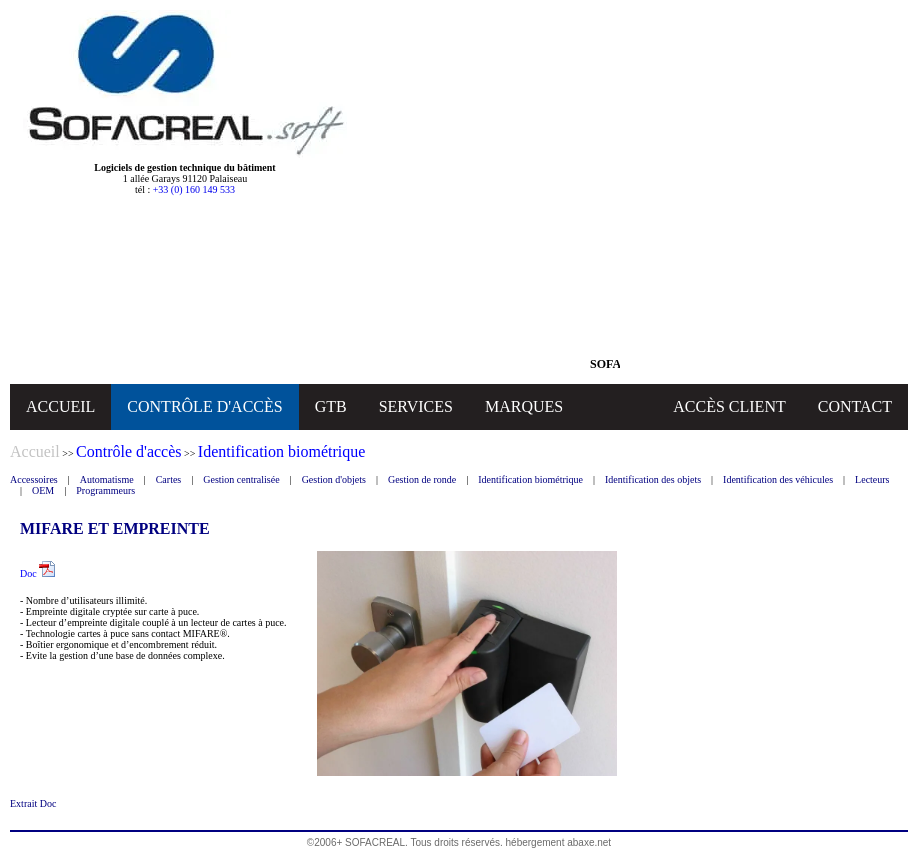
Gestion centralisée (241, 479)
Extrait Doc (33, 803)
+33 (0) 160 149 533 (194, 189)
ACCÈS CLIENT (729, 406)
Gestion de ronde (422, 479)
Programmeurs (105, 490)
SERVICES (416, 406)
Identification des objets (653, 479)
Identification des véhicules (778, 479)
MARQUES (524, 406)
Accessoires (34, 479)
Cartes (169, 479)
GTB (331, 406)
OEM (43, 490)
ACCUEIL (60, 406)
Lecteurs (872, 479)
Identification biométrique (530, 479)
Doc (37, 573)
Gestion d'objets (334, 479)
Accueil (35, 451)
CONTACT (855, 406)
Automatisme (107, 479)
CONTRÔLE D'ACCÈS (204, 406)
